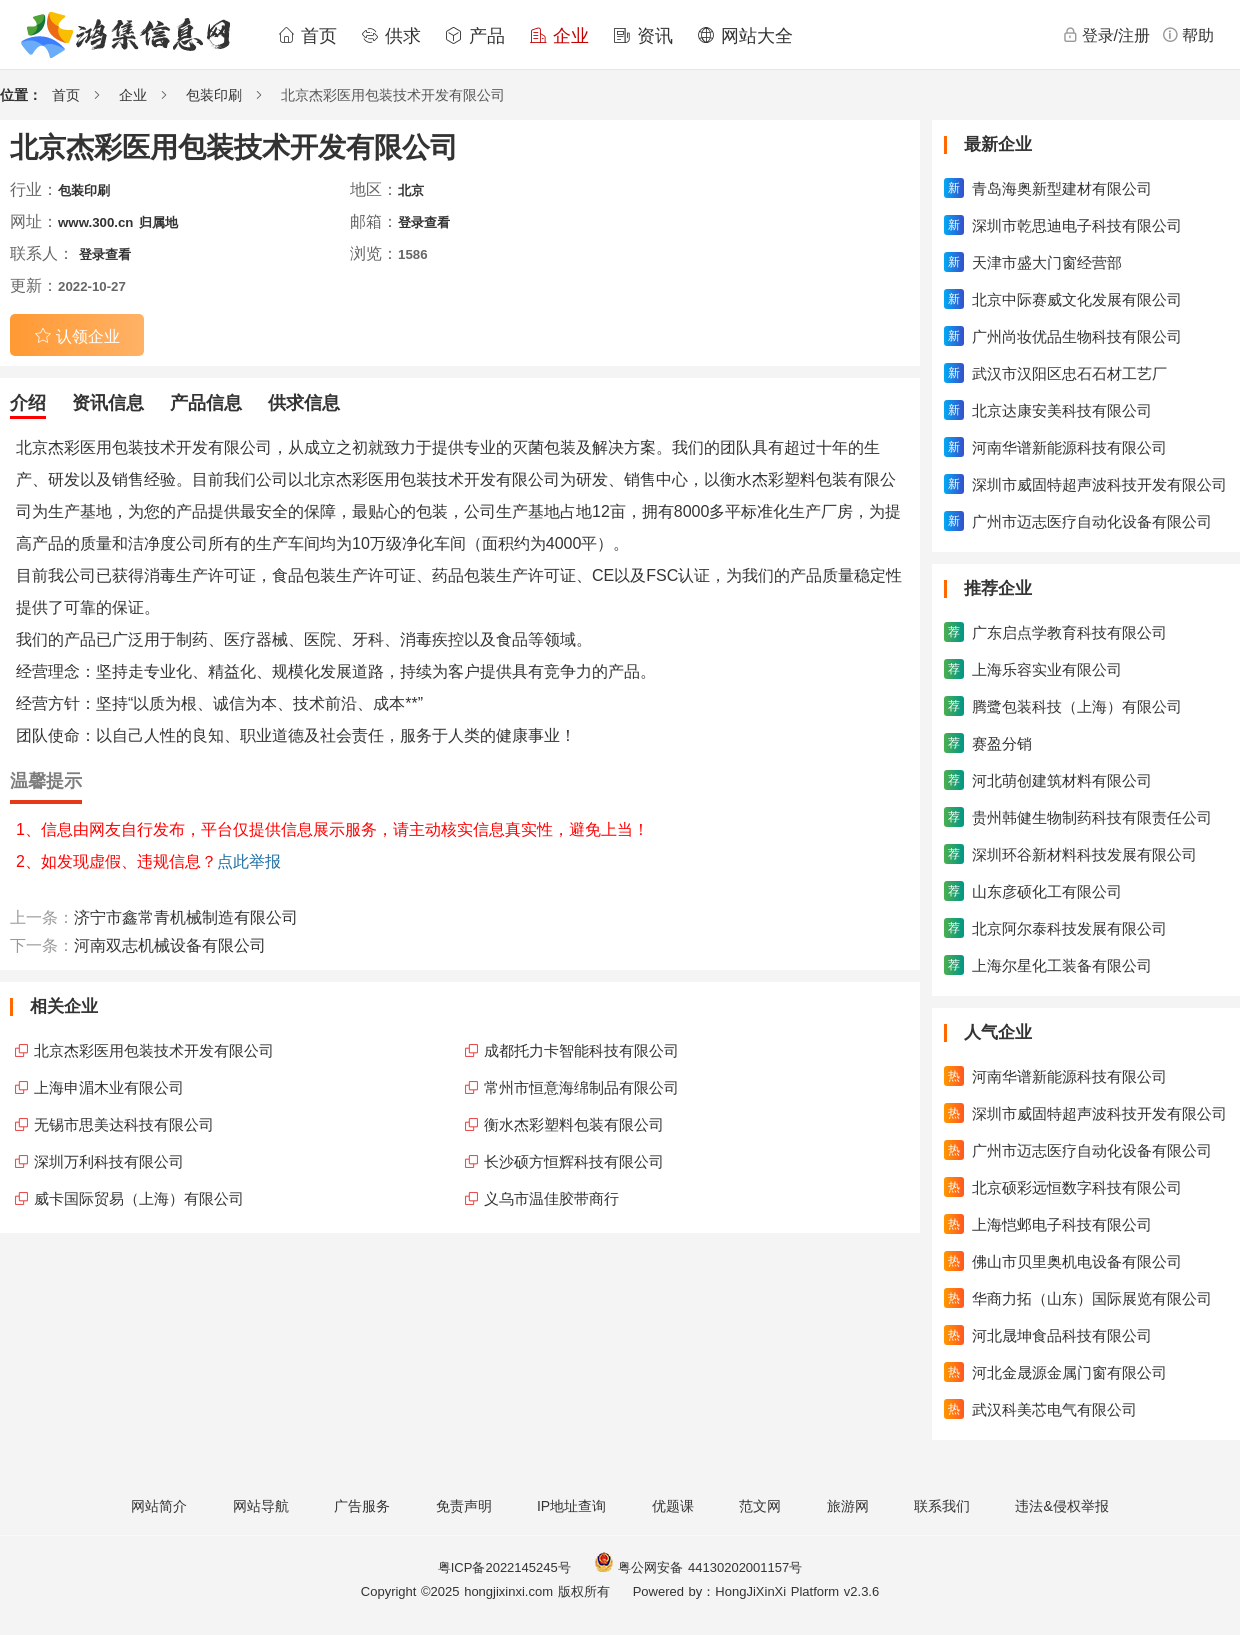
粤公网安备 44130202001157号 (698, 1567)
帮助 (1188, 35)
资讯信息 (108, 403)
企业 (559, 36)
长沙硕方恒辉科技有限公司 (574, 1161)
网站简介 (159, 1506)
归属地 (158, 222)
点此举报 (249, 861)
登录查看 (424, 222)
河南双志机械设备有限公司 (170, 945)
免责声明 (464, 1506)
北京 (411, 190)
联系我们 (942, 1506)
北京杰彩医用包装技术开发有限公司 (154, 1050)
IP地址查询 (571, 1506)
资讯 (643, 36)
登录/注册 (1106, 35)
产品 (475, 36)
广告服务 (362, 1506)
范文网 (760, 1506)
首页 (307, 36)
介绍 (28, 403)
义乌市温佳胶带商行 (551, 1198)
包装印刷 (214, 95)
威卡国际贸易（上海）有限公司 (139, 1198)
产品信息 (206, 403)
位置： (21, 95)
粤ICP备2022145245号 (504, 1567)
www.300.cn (95, 222)
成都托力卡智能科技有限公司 (581, 1050)
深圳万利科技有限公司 (109, 1161)
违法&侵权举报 (1061, 1506)
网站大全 (745, 36)
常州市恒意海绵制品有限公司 (581, 1087)
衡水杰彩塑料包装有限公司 (574, 1124)
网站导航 (261, 1506)
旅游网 (848, 1506)
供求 (391, 36)
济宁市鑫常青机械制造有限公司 (186, 917)
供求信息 (304, 403)
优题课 (673, 1506)
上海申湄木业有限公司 (109, 1087)
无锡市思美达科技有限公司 (124, 1124)
